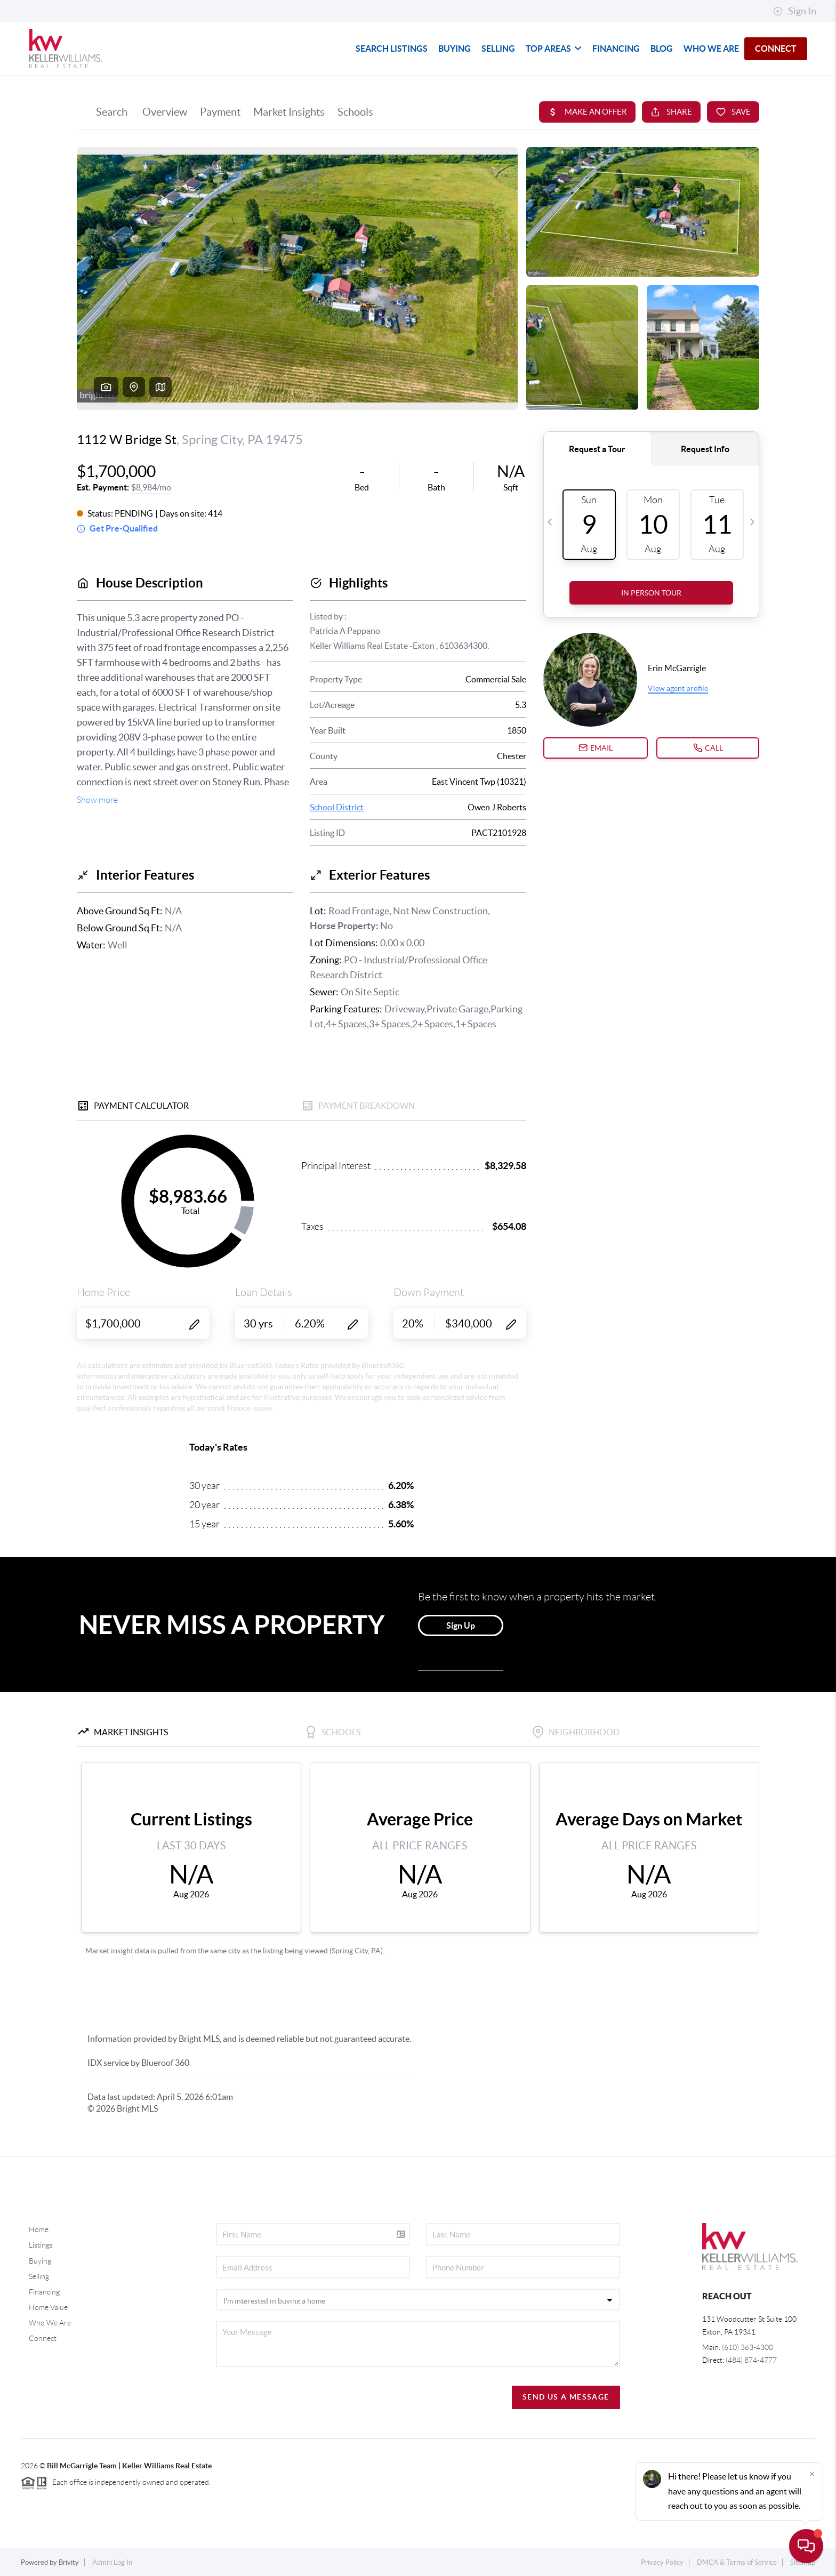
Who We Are (50, 2323)
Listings (41, 2245)
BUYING (454, 48)
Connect (43, 2338)
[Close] (812, 2473)
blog (661, 48)
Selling (39, 2276)
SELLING (498, 48)
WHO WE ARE (711, 48)
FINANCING (616, 48)
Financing (44, 2292)
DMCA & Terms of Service (737, 2562)
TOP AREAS (554, 48)
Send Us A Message (565, 2397)
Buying (40, 2261)
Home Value (48, 2307)
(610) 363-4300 (747, 2347)
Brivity (69, 2562)
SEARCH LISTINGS (392, 48)
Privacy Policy (662, 2562)
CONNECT (776, 48)
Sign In (794, 11)
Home (39, 2229)
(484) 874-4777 (751, 2360)
